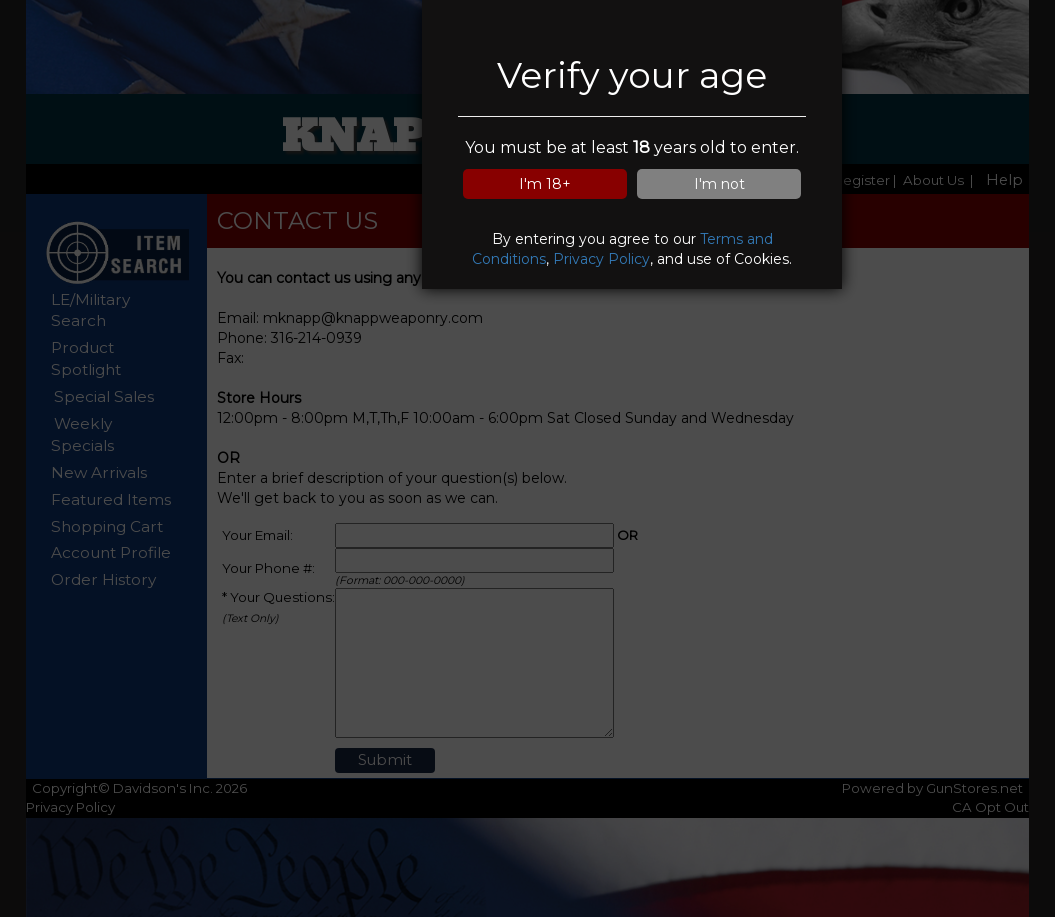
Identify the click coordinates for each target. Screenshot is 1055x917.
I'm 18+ (545, 184)
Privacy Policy (601, 259)
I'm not (719, 184)
